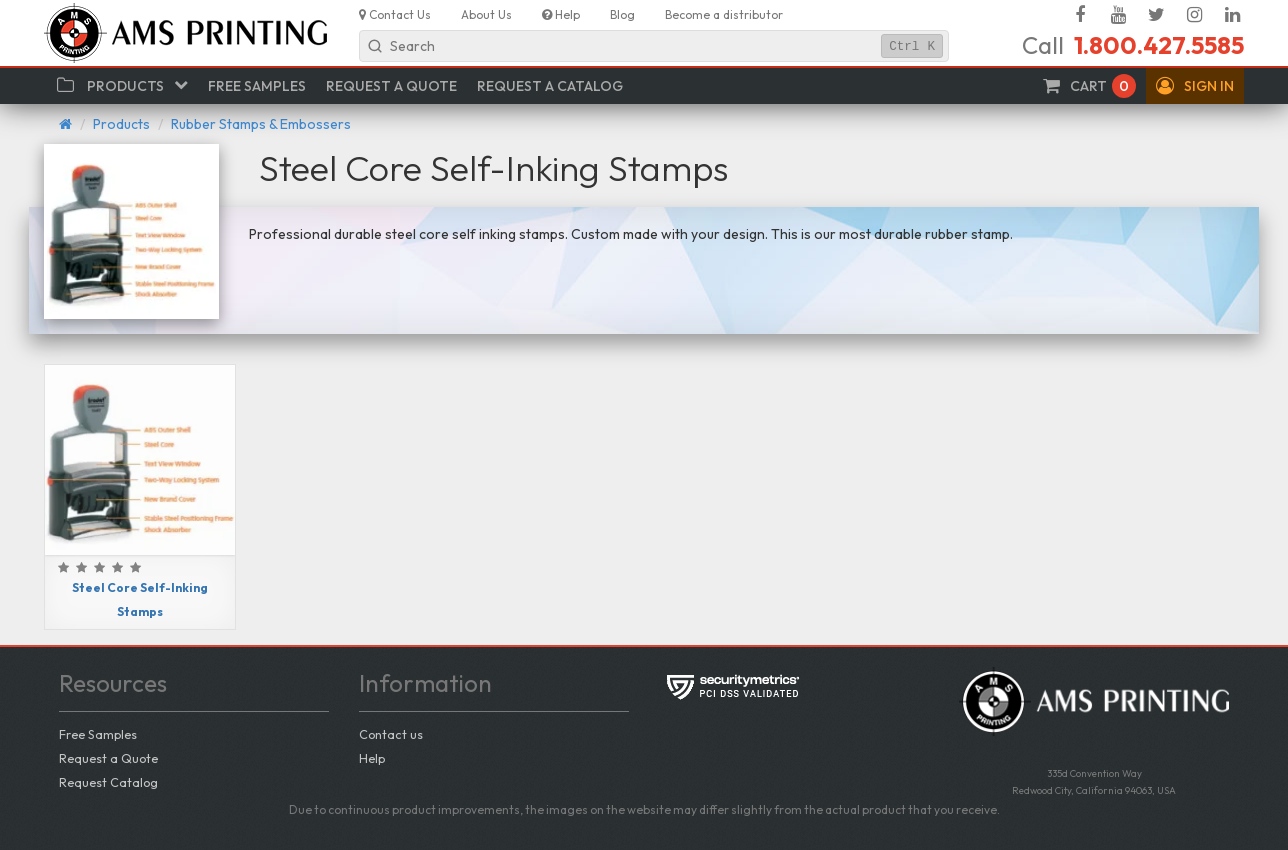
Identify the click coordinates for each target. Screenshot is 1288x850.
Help (372, 758)
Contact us (391, 734)
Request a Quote (108, 758)
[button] (1195, 86)
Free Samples (98, 734)
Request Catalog (108, 782)
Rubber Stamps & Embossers (261, 124)
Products (121, 124)
